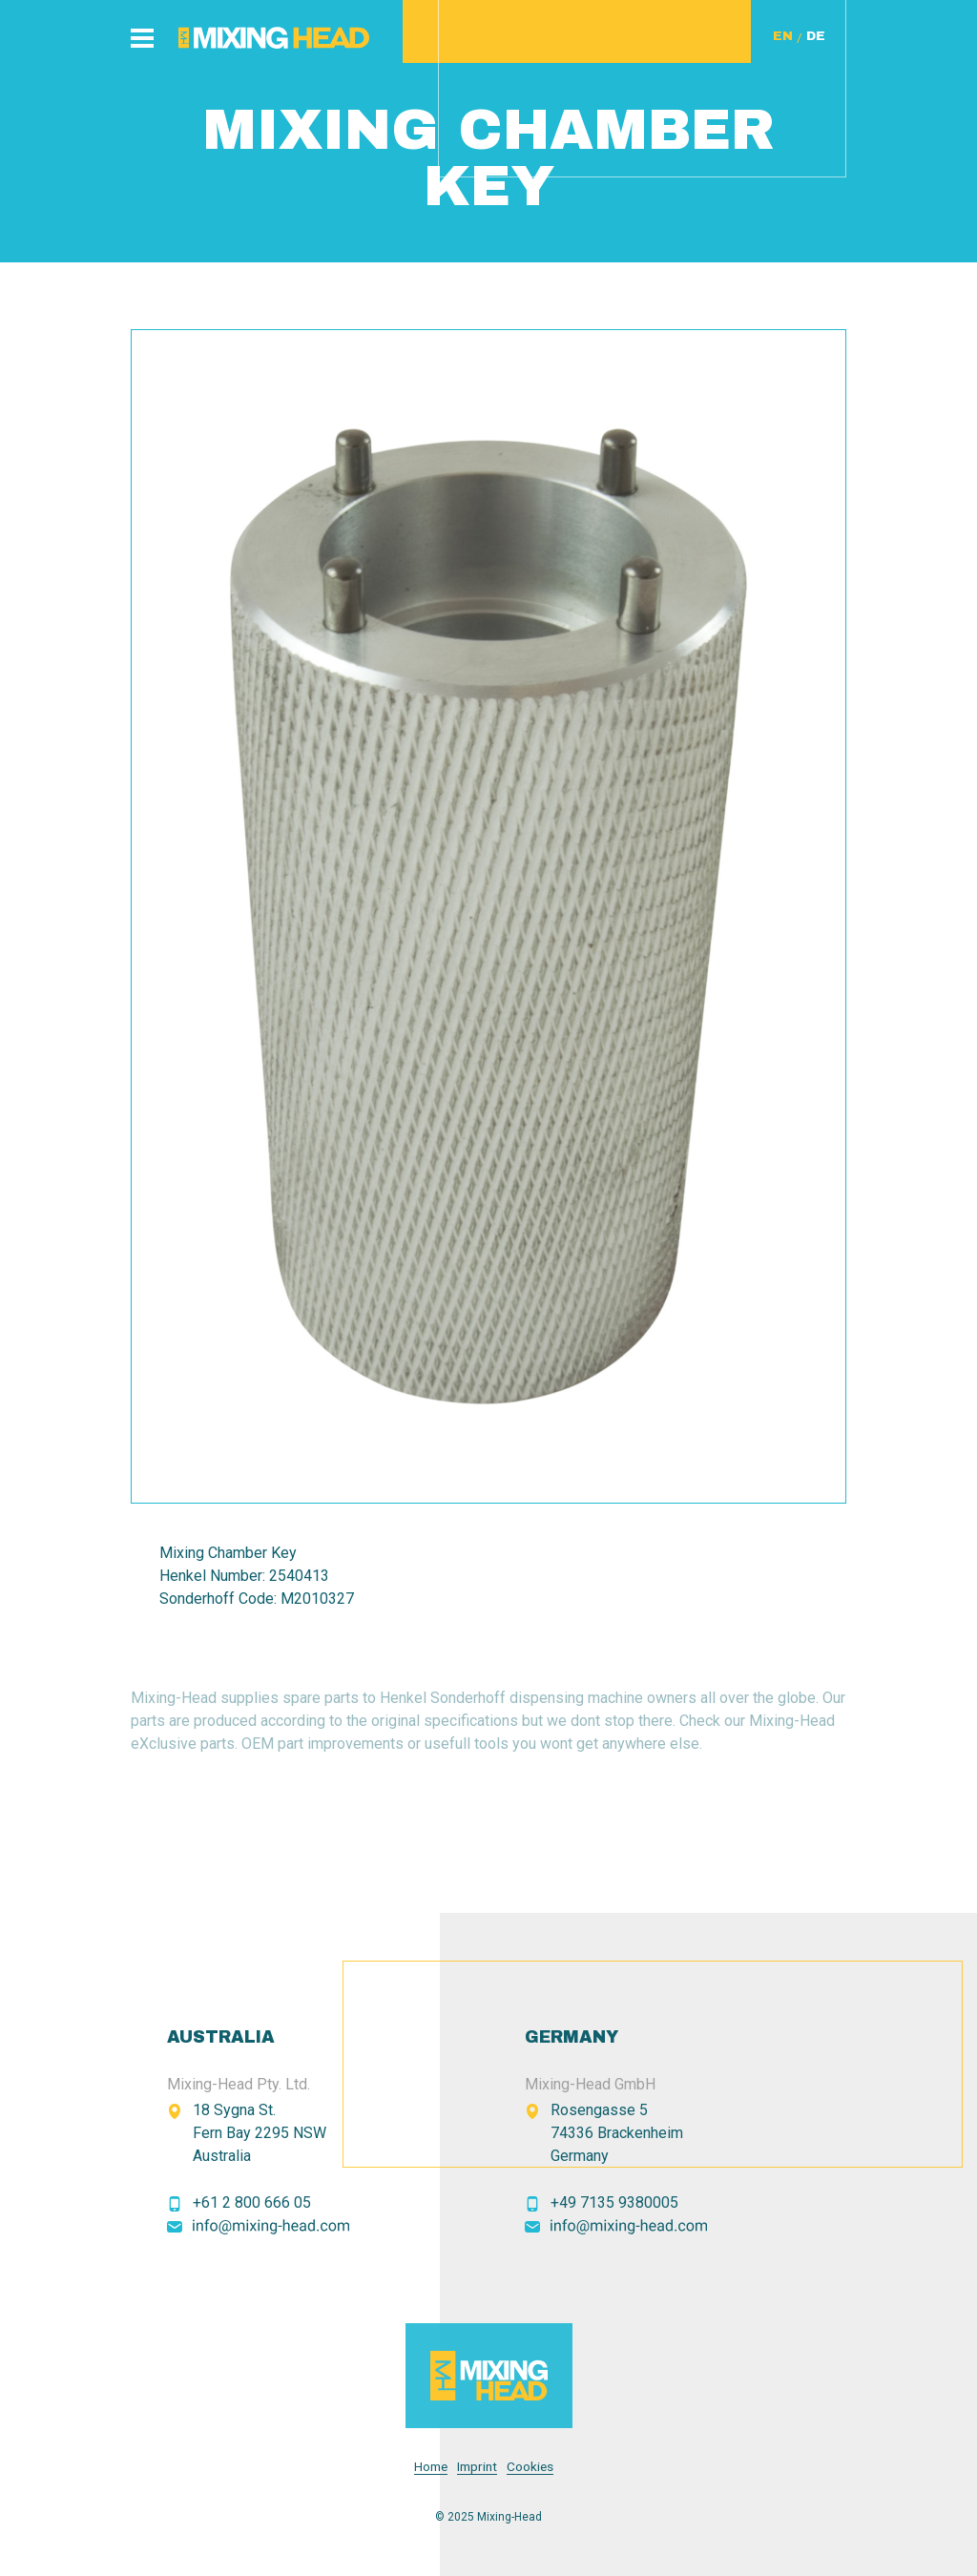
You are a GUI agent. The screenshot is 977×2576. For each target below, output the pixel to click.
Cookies (530, 2467)
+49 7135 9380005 (614, 2202)
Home (430, 2467)
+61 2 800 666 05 (252, 2202)
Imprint (477, 2467)
